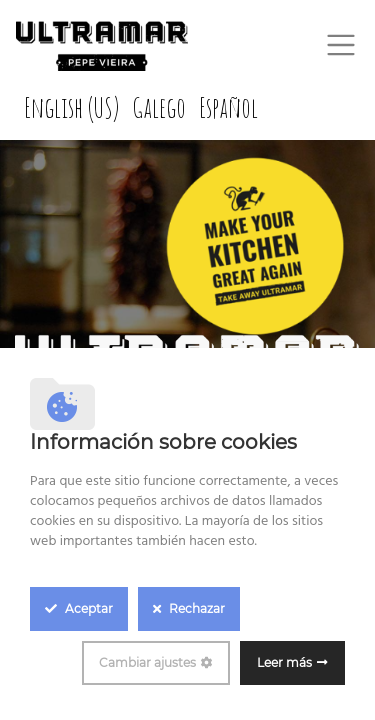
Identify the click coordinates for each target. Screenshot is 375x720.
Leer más (284, 662)
